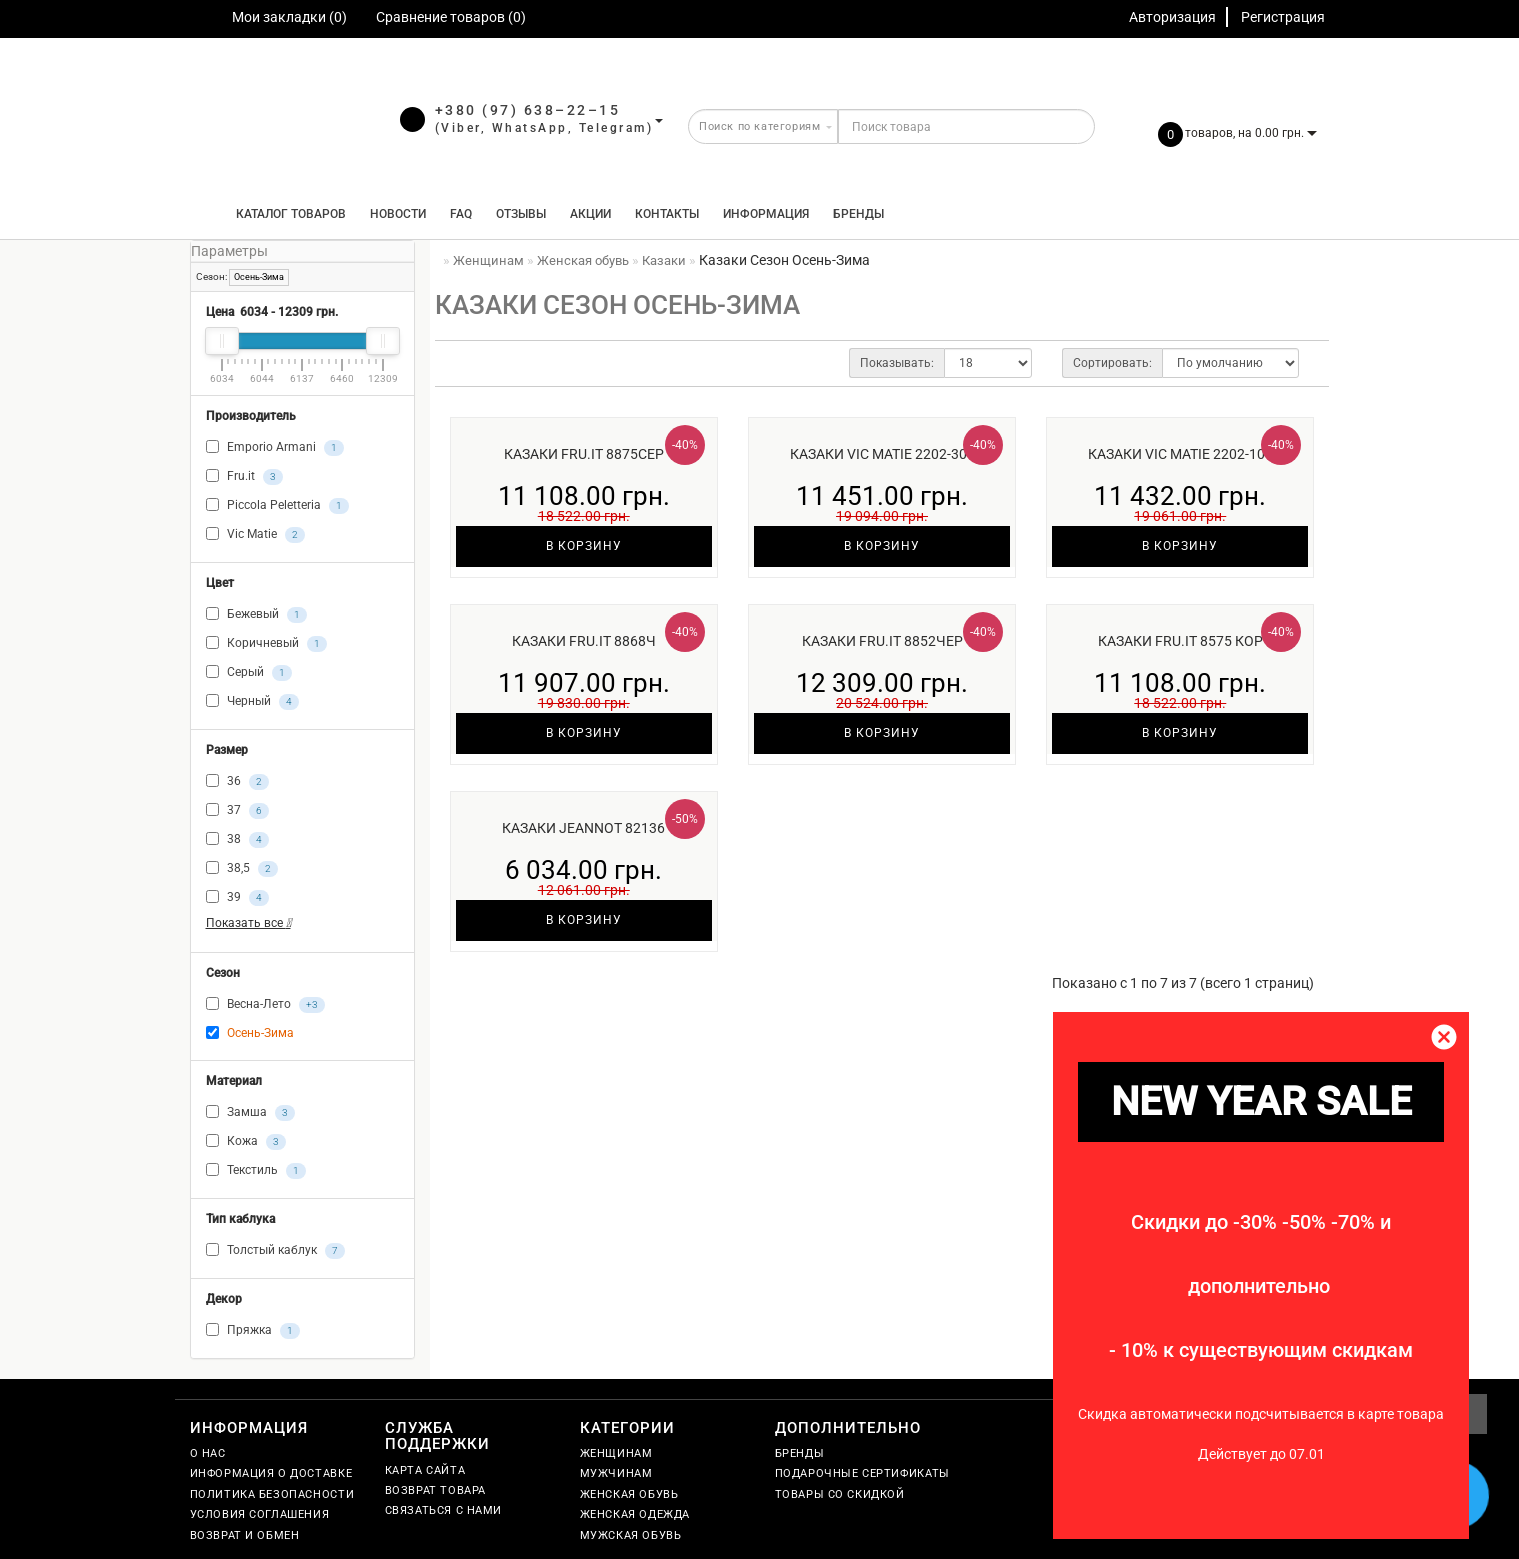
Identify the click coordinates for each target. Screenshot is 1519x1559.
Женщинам (616, 1453)
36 (237, 782)
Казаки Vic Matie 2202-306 (882, 454)
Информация (766, 214)
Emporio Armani (275, 448)
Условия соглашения (260, 1514)
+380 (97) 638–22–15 (528, 110)
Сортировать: (1112, 363)
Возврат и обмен (245, 1535)
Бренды (858, 214)
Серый (249, 673)
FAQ (461, 214)
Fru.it (244, 477)
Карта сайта (425, 1470)
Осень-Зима (259, 277)
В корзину (584, 546)
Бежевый (256, 615)
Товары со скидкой (840, 1494)
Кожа (246, 1142)
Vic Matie (255, 535)
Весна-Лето (265, 1005)
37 (237, 811)
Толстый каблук (275, 1251)
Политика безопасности (272, 1494)
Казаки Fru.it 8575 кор (1180, 641)
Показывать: (897, 363)
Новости (398, 214)
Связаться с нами (444, 1510)
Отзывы (521, 214)
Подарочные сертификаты (862, 1473)
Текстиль (256, 1171)
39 (237, 898)
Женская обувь (629, 1494)
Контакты (667, 214)
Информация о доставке (271, 1473)
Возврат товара (435, 1490)
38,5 (242, 869)
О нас (208, 1453)
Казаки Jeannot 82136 (583, 828)
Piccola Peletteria (277, 506)
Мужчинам (616, 1473)
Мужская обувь (631, 1535)
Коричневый (266, 644)
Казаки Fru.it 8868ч (584, 641)
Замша (250, 1113)
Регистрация (1283, 17)
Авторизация (1172, 17)
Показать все (248, 923)
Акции (590, 214)
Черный (252, 702)
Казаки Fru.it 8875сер (584, 454)
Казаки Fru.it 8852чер (882, 641)
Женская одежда (635, 1514)
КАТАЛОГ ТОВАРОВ (286, 214)
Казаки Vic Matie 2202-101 (1180, 454)
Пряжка (253, 1331)
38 (237, 840)
